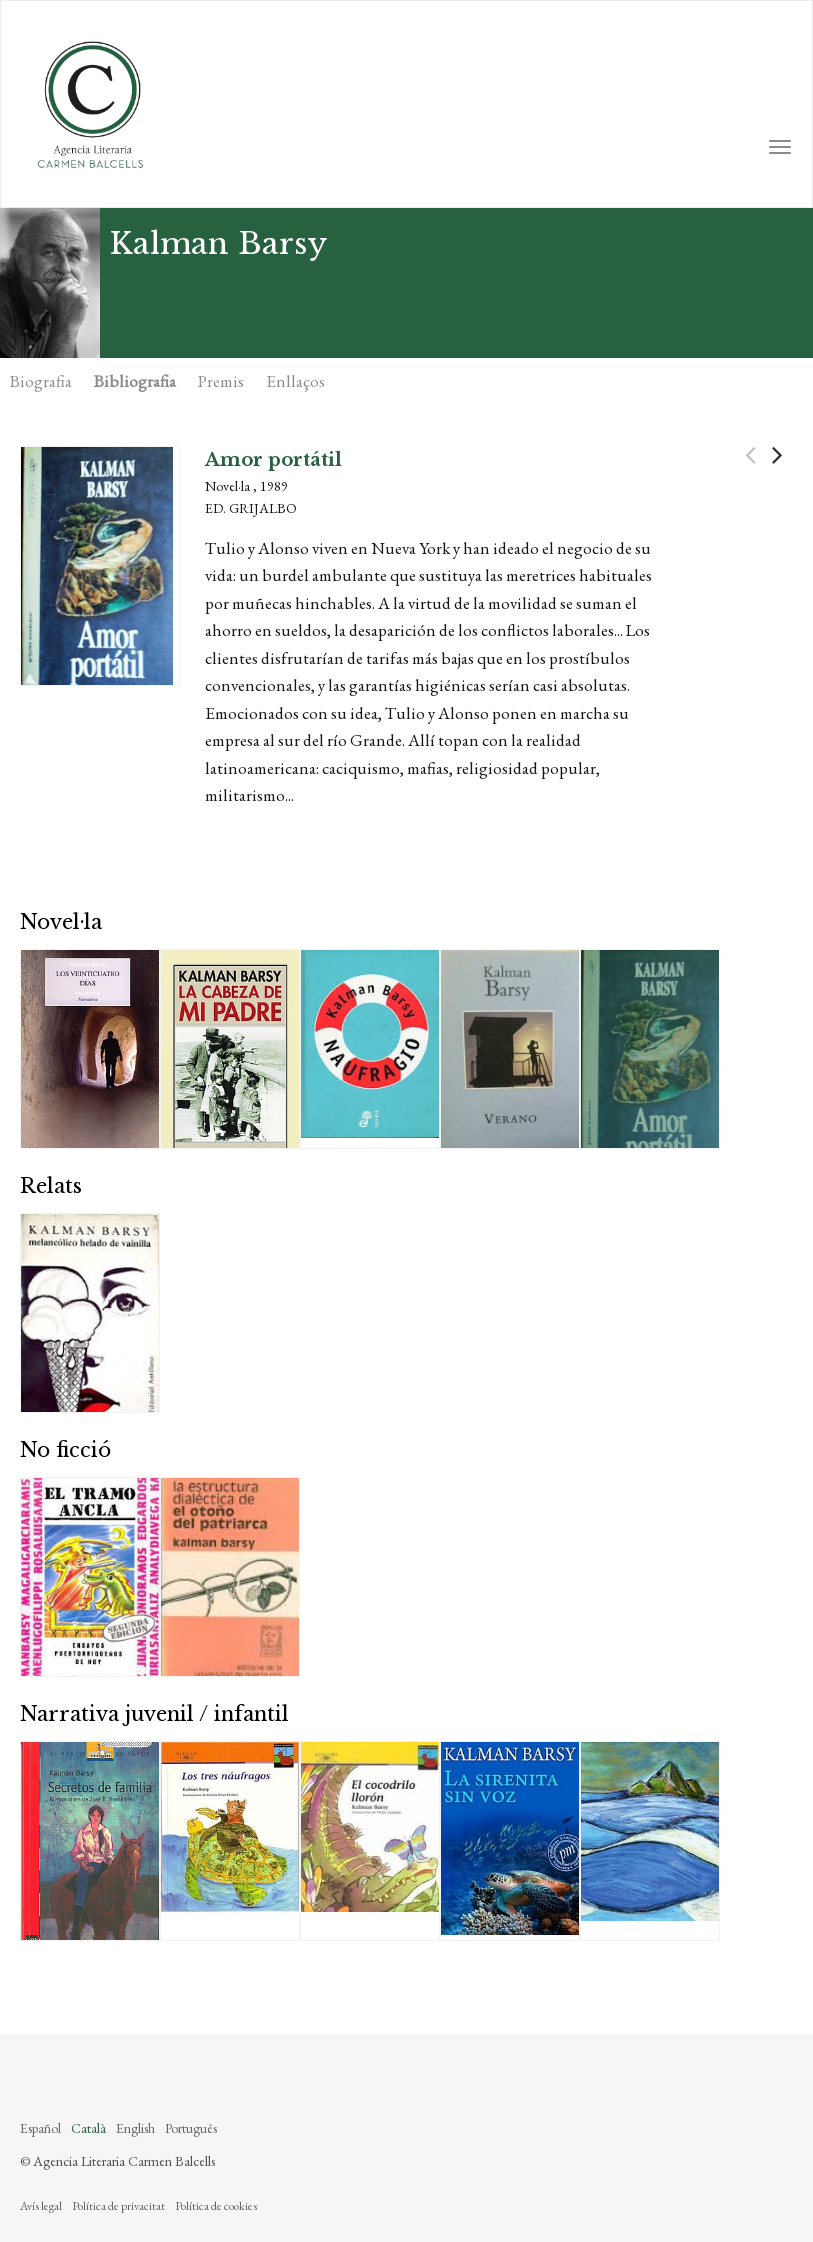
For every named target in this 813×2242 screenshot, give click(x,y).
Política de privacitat (118, 2206)
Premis (221, 381)
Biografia (41, 381)
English (135, 2128)
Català (88, 2128)
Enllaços (295, 381)
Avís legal (41, 2206)
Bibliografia (135, 381)
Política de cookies (216, 2206)
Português (191, 2128)
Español (40, 2128)
